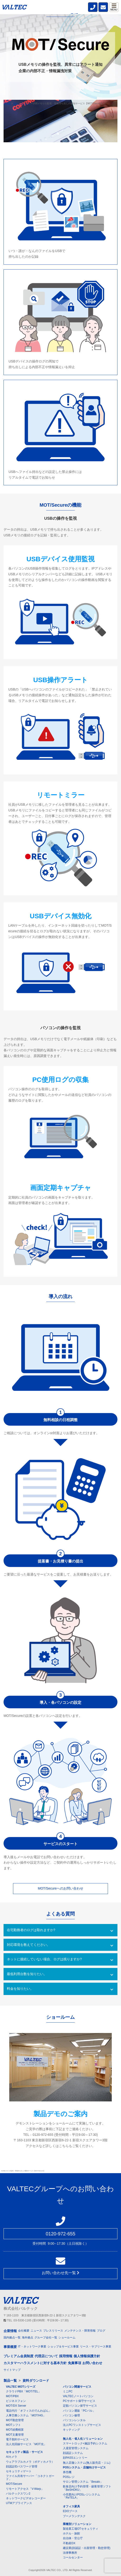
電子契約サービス (17, 2439)
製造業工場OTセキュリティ (80, 2528)
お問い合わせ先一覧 (60, 2273)
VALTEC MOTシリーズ (20, 2386)
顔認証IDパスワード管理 (21, 2466)
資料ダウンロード (36, 2380)
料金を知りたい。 (20, 1988)
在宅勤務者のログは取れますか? (31, 1930)
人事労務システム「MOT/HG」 (26, 2415)
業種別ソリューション (77, 2524)
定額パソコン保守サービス (80, 2405)
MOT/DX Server (16, 2405)
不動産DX (69, 2543)
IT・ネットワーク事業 (32, 2346)
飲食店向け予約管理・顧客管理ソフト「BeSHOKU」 (87, 2488)
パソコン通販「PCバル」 (79, 2410)
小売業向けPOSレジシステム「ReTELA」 (81, 2496)
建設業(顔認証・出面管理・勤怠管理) (86, 2548)
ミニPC (68, 2391)
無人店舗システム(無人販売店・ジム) (86, 2462)
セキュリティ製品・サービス (24, 2452)
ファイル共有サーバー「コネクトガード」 (30, 2477)
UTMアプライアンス (19, 2503)
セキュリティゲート (19, 2471)
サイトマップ (12, 2369)
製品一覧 (10, 2380)
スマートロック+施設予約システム (85, 2443)
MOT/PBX (12, 2396)
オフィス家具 (71, 2506)
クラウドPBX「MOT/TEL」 (23, 2391)
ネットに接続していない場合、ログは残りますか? (44, 1959)
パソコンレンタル (74, 2420)
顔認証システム (73, 2453)
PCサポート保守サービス (79, 2401)
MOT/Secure (14, 2484)
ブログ (101, 2330)
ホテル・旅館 (71, 2533)
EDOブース (70, 2511)
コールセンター (73, 2557)
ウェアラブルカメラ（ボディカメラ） (30, 2461)
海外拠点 (27, 2337)
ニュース (36, 2330)
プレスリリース (53, 2330)
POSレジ (68, 2477)
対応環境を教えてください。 (28, 1945)
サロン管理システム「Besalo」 (83, 2481)
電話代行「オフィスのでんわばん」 (28, 2410)
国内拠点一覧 (12, 2337)
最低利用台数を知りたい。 (27, 1974)
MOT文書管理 (15, 2434)
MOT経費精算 (15, 2429)
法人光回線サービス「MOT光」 (26, 2444)
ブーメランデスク (74, 2516)
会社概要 (23, 2330)
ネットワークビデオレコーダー (26, 2498)
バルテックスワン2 (18, 2493)
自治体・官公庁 (73, 2538)
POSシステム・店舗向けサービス (84, 2467)
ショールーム (66, 2337)
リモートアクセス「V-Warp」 (25, 2488)
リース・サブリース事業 (95, 2346)
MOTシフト (13, 2425)
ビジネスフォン (16, 2401)
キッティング (71, 2429)
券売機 (67, 2472)
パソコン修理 (71, 2415)
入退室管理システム (75, 2448)
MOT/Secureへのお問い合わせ (60, 1888)
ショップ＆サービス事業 (63, 2346)
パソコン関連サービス (77, 2386)
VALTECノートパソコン (78, 2396)
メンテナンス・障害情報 (80, 2330)
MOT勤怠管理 (15, 2420)
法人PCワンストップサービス (82, 2425)
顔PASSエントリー (75, 2457)
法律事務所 (70, 2552)
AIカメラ (11, 2456)
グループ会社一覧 (45, 2337)
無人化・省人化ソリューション (83, 2438)
